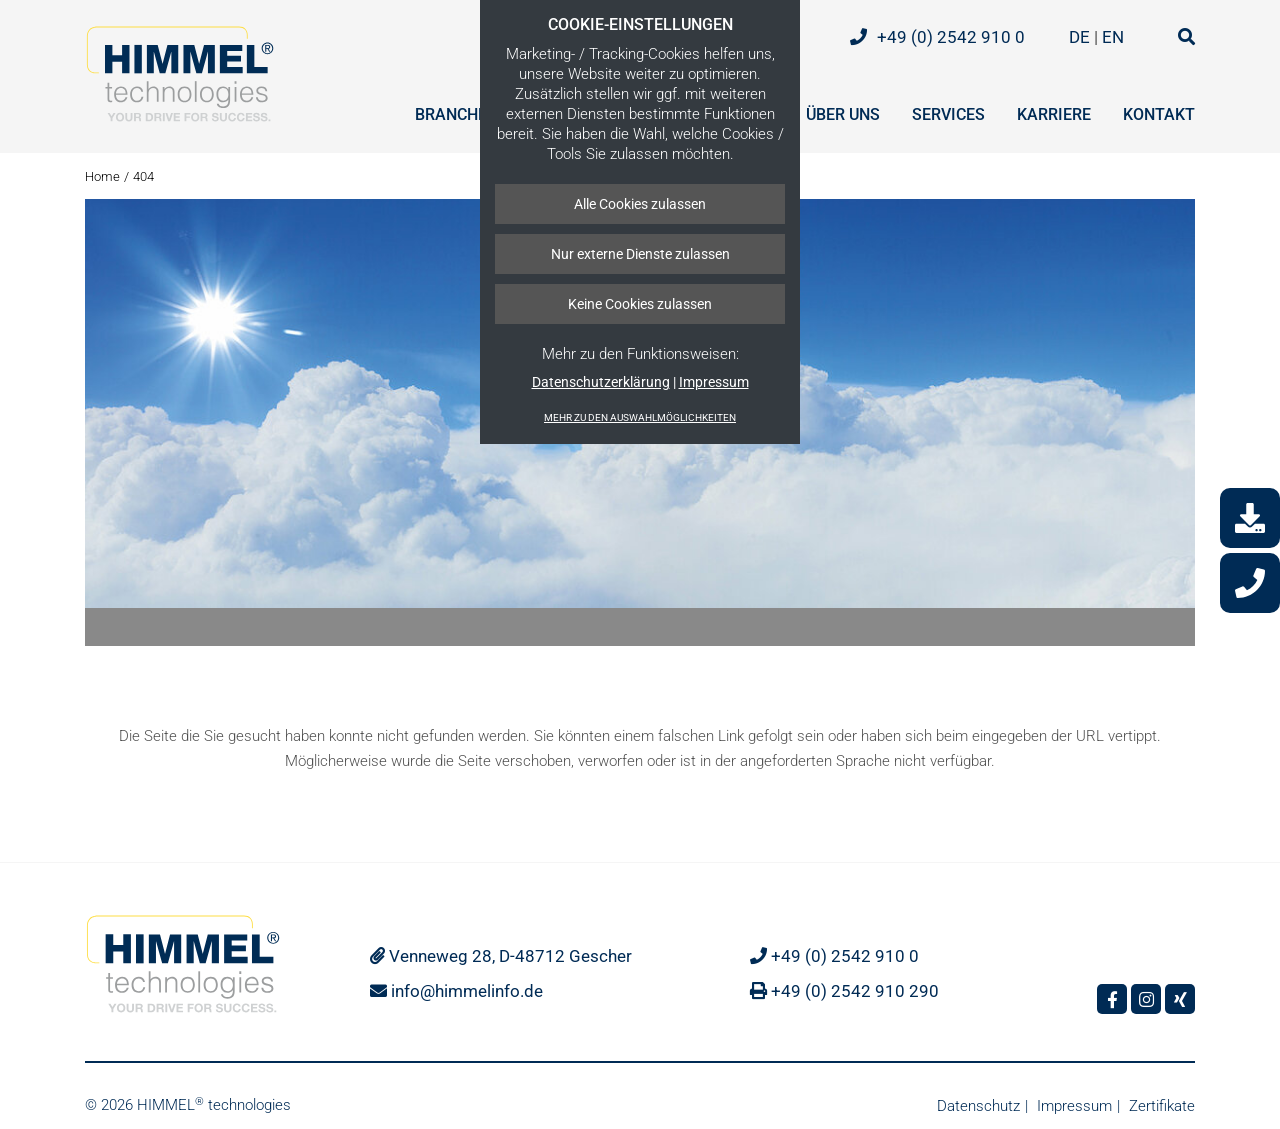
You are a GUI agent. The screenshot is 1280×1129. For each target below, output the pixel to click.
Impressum (714, 382)
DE (1081, 37)
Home (102, 176)
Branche (451, 114)
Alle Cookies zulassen (640, 204)
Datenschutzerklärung (601, 382)
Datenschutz (978, 1106)
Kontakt (1159, 114)
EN (1115, 37)
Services (948, 114)
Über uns (843, 114)
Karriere (1054, 114)
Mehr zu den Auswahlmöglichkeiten (640, 417)
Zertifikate (1162, 1106)
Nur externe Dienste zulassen (640, 254)
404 (143, 176)
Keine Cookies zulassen (640, 304)
